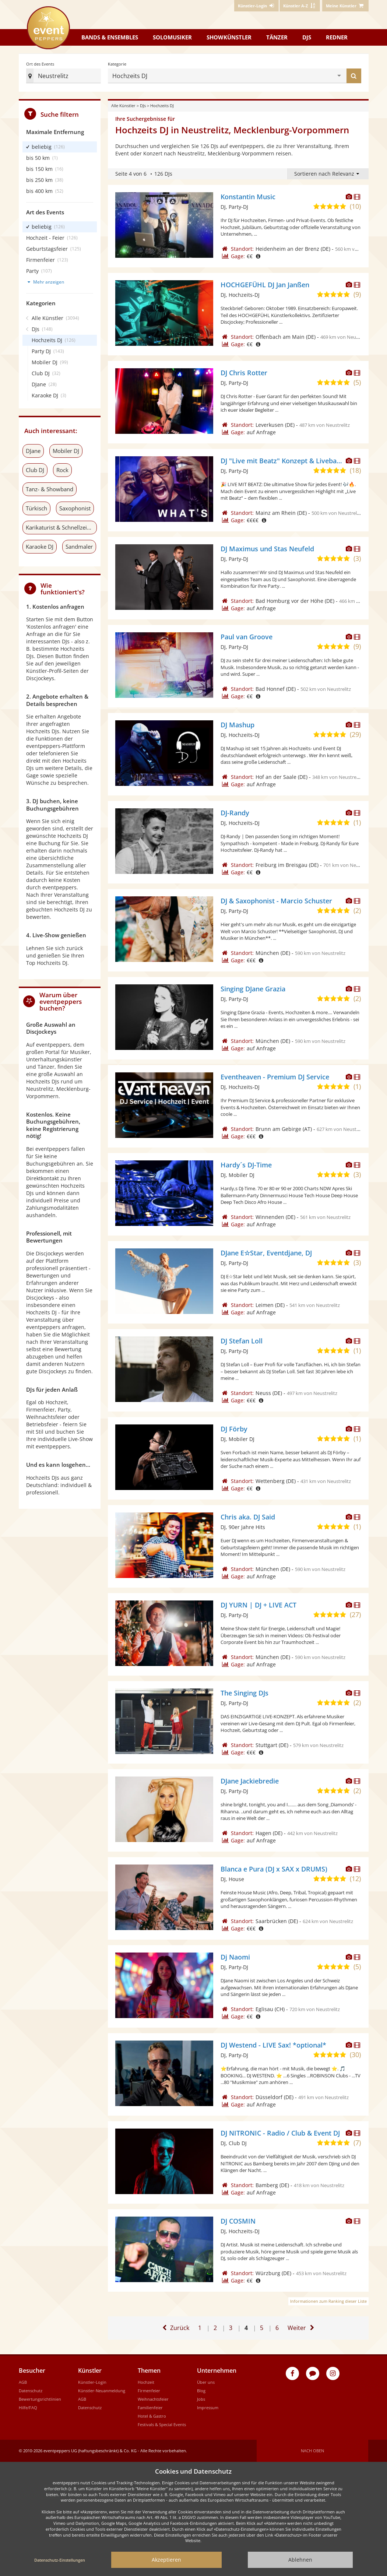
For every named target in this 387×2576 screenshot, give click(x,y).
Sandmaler (79, 546)
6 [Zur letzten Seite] (277, 2324)
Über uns (206, 2382)
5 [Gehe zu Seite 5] (262, 2324)
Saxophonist (75, 508)
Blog (201, 2390)
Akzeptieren (166, 2559)
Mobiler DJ (66, 450)
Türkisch (36, 508)
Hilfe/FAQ (28, 2407)
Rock (62, 470)
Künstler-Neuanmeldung (101, 2390)
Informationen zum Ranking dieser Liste (328, 2301)
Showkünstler (229, 37)
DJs (306, 37)
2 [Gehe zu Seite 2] (215, 2328)
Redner (337, 37)
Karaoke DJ (39, 546)
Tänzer (277, 37)
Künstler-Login (92, 2382)
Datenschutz (30, 2390)
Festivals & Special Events (162, 2424)
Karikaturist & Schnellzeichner (61, 527)
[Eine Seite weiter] (302, 2328)
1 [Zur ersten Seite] (199, 2328)
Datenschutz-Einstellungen (59, 2560)
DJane (33, 450)
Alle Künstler (123, 105)
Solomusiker (172, 37)
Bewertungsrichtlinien (40, 2399)
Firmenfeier (149, 2390)
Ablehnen (300, 2559)
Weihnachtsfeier (153, 2399)
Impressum (207, 2407)
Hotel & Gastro (152, 2416)
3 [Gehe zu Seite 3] (230, 2328)
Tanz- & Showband (49, 489)
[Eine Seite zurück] (174, 2328)
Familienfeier (150, 2407)
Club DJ (35, 470)
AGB (23, 2382)
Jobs (201, 2399)
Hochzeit (146, 2382)
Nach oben (312, 2450)
